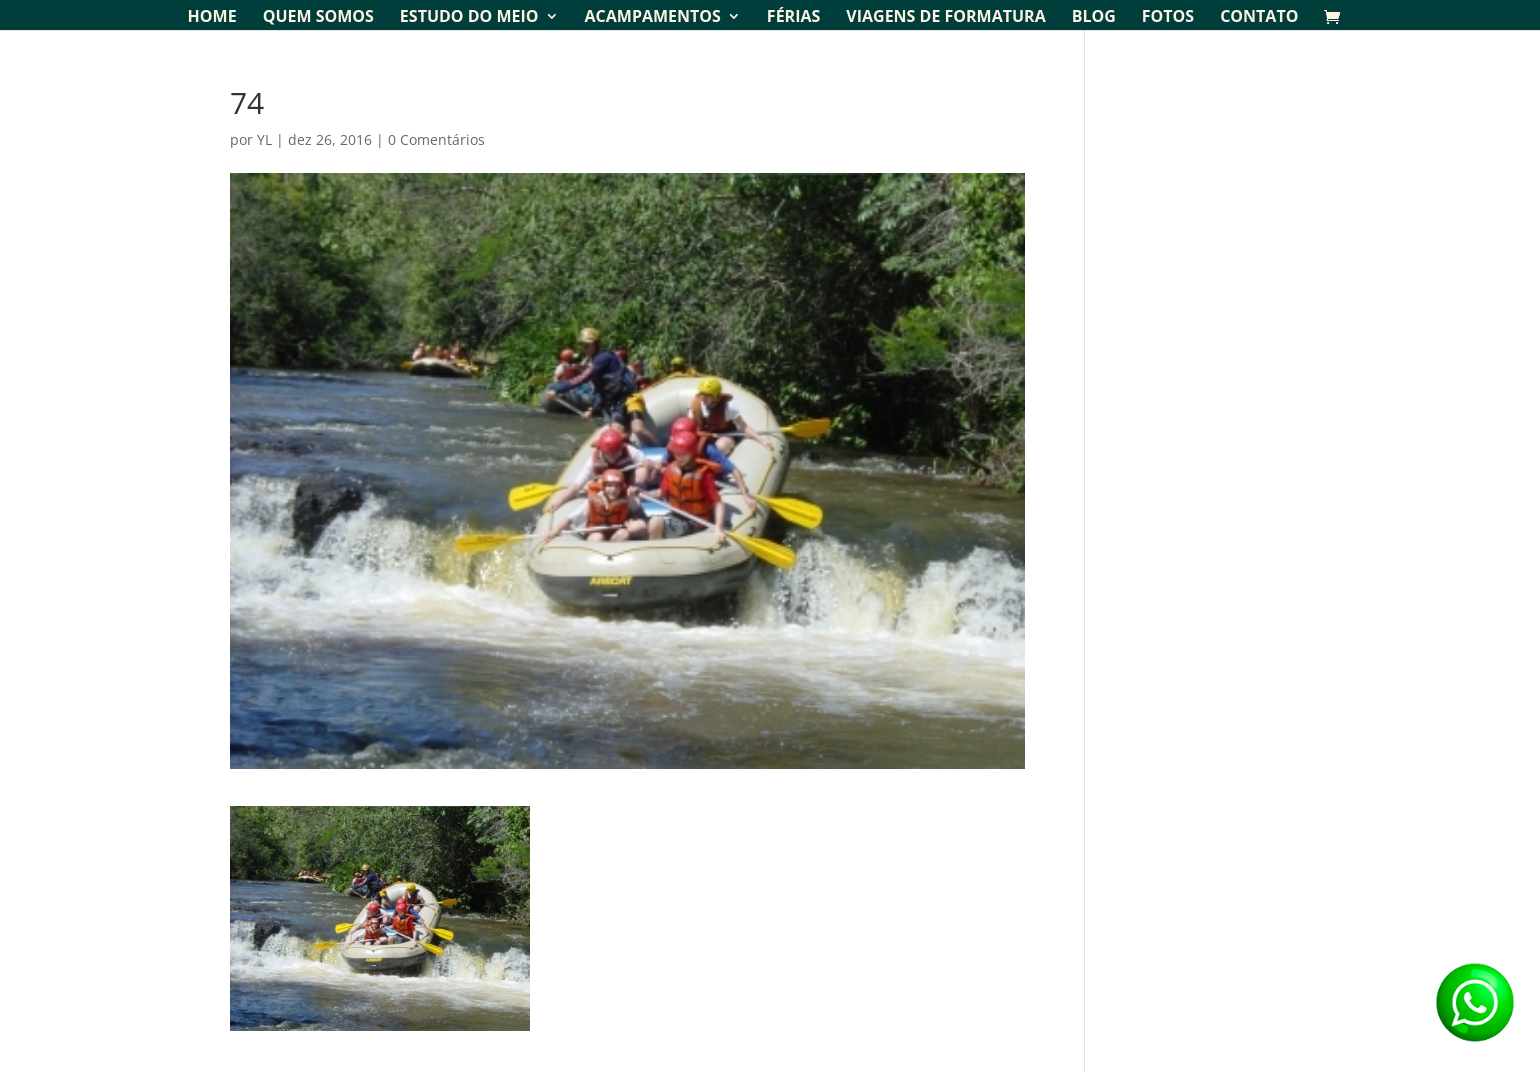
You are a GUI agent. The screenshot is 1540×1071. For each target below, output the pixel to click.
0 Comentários (436, 139)
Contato (1259, 18)
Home (212, 18)
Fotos (1168, 18)
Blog (1094, 18)
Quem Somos (318, 18)
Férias (793, 18)
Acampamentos (653, 18)
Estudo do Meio (469, 18)
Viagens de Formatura (945, 18)
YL (264, 139)
